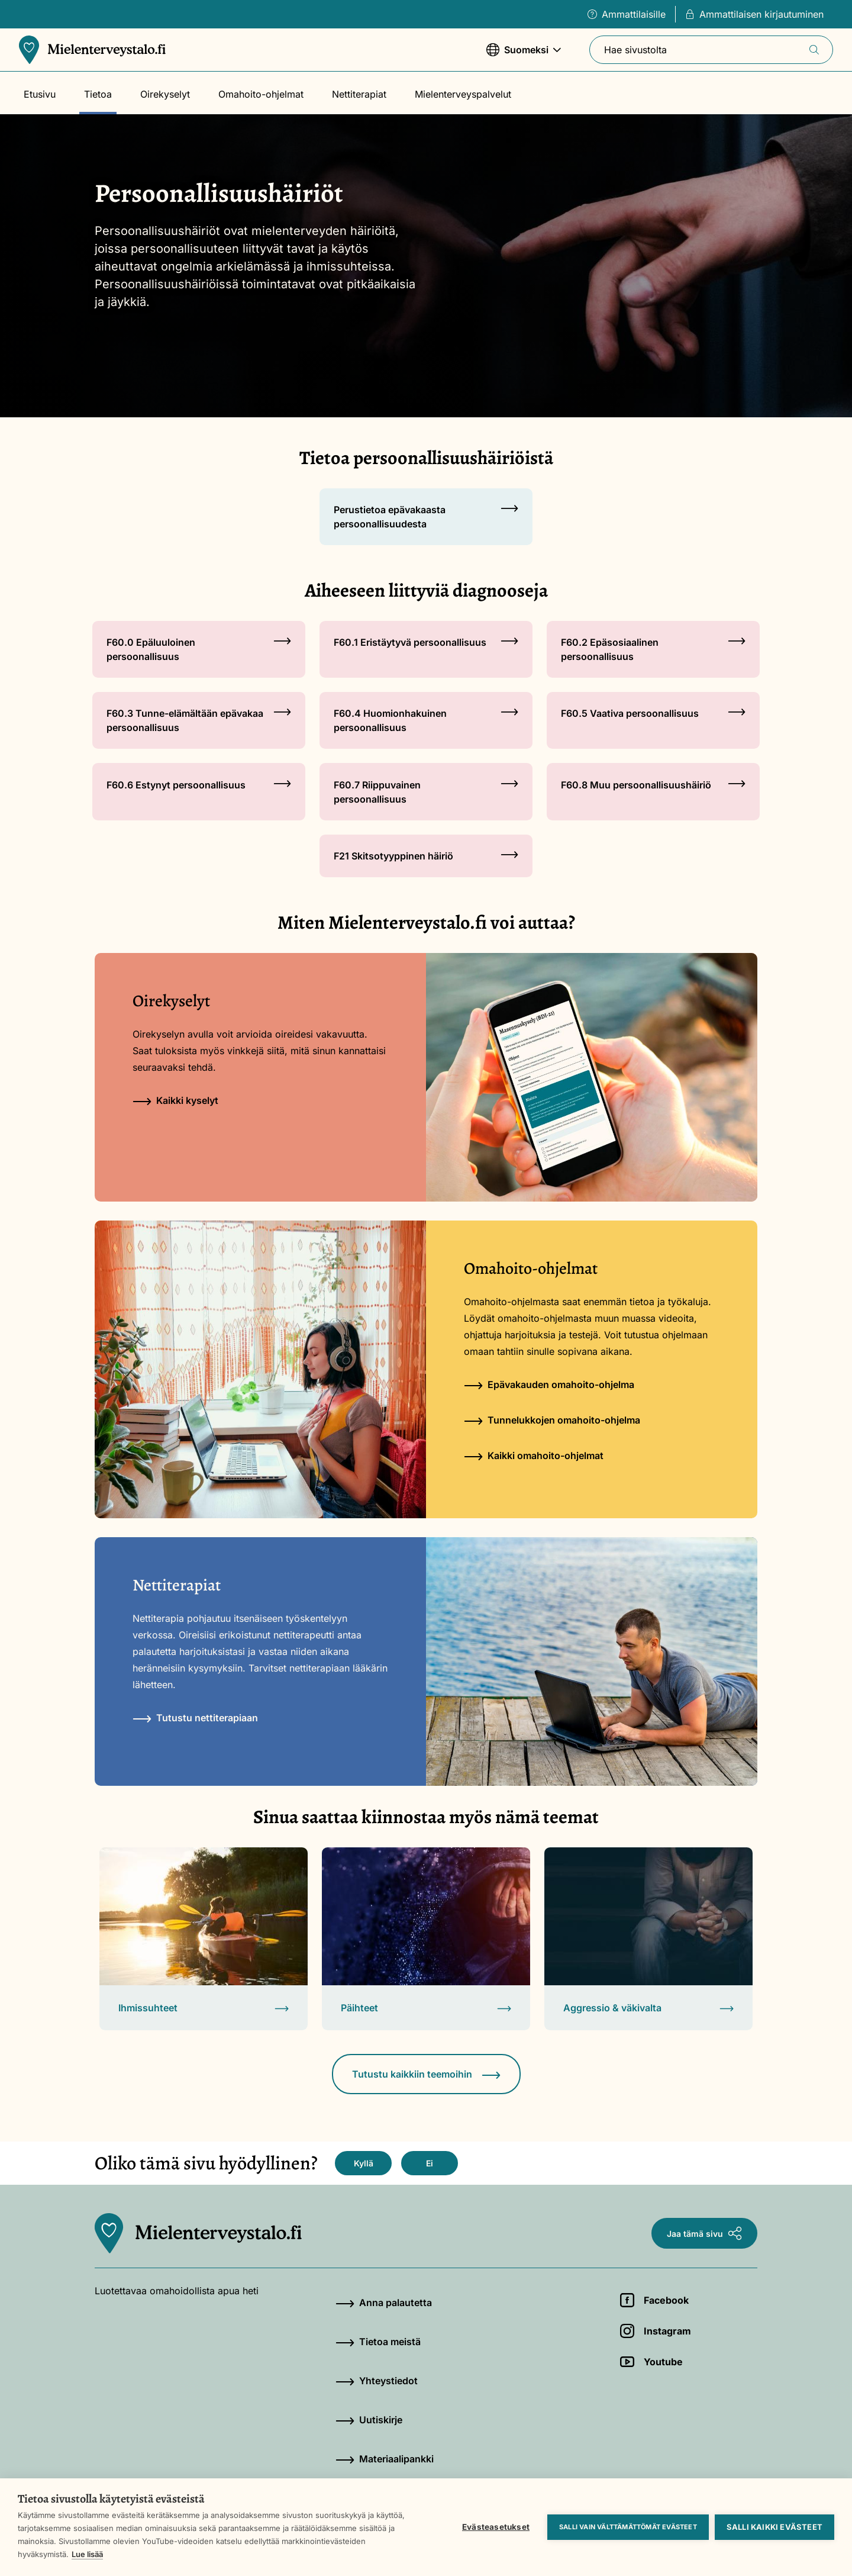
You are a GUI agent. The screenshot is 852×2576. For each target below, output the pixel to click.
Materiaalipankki (384, 2458)
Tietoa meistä (378, 2341)
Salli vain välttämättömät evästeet (628, 2527)
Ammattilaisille (627, 14)
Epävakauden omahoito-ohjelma (549, 1384)
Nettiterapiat (359, 94)
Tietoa (98, 94)
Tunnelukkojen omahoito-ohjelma (552, 1420)
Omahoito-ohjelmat (261, 94)
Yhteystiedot (376, 2380)
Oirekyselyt (165, 94)
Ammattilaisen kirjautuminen (754, 14)
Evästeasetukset (496, 2527)
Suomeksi (523, 55)
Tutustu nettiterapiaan (195, 1717)
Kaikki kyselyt (175, 1100)
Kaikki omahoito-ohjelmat (534, 1455)
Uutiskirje (368, 2419)
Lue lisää (87, 2554)
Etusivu (40, 94)
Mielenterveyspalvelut (463, 94)
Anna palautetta (383, 2302)
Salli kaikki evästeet (774, 2527)
